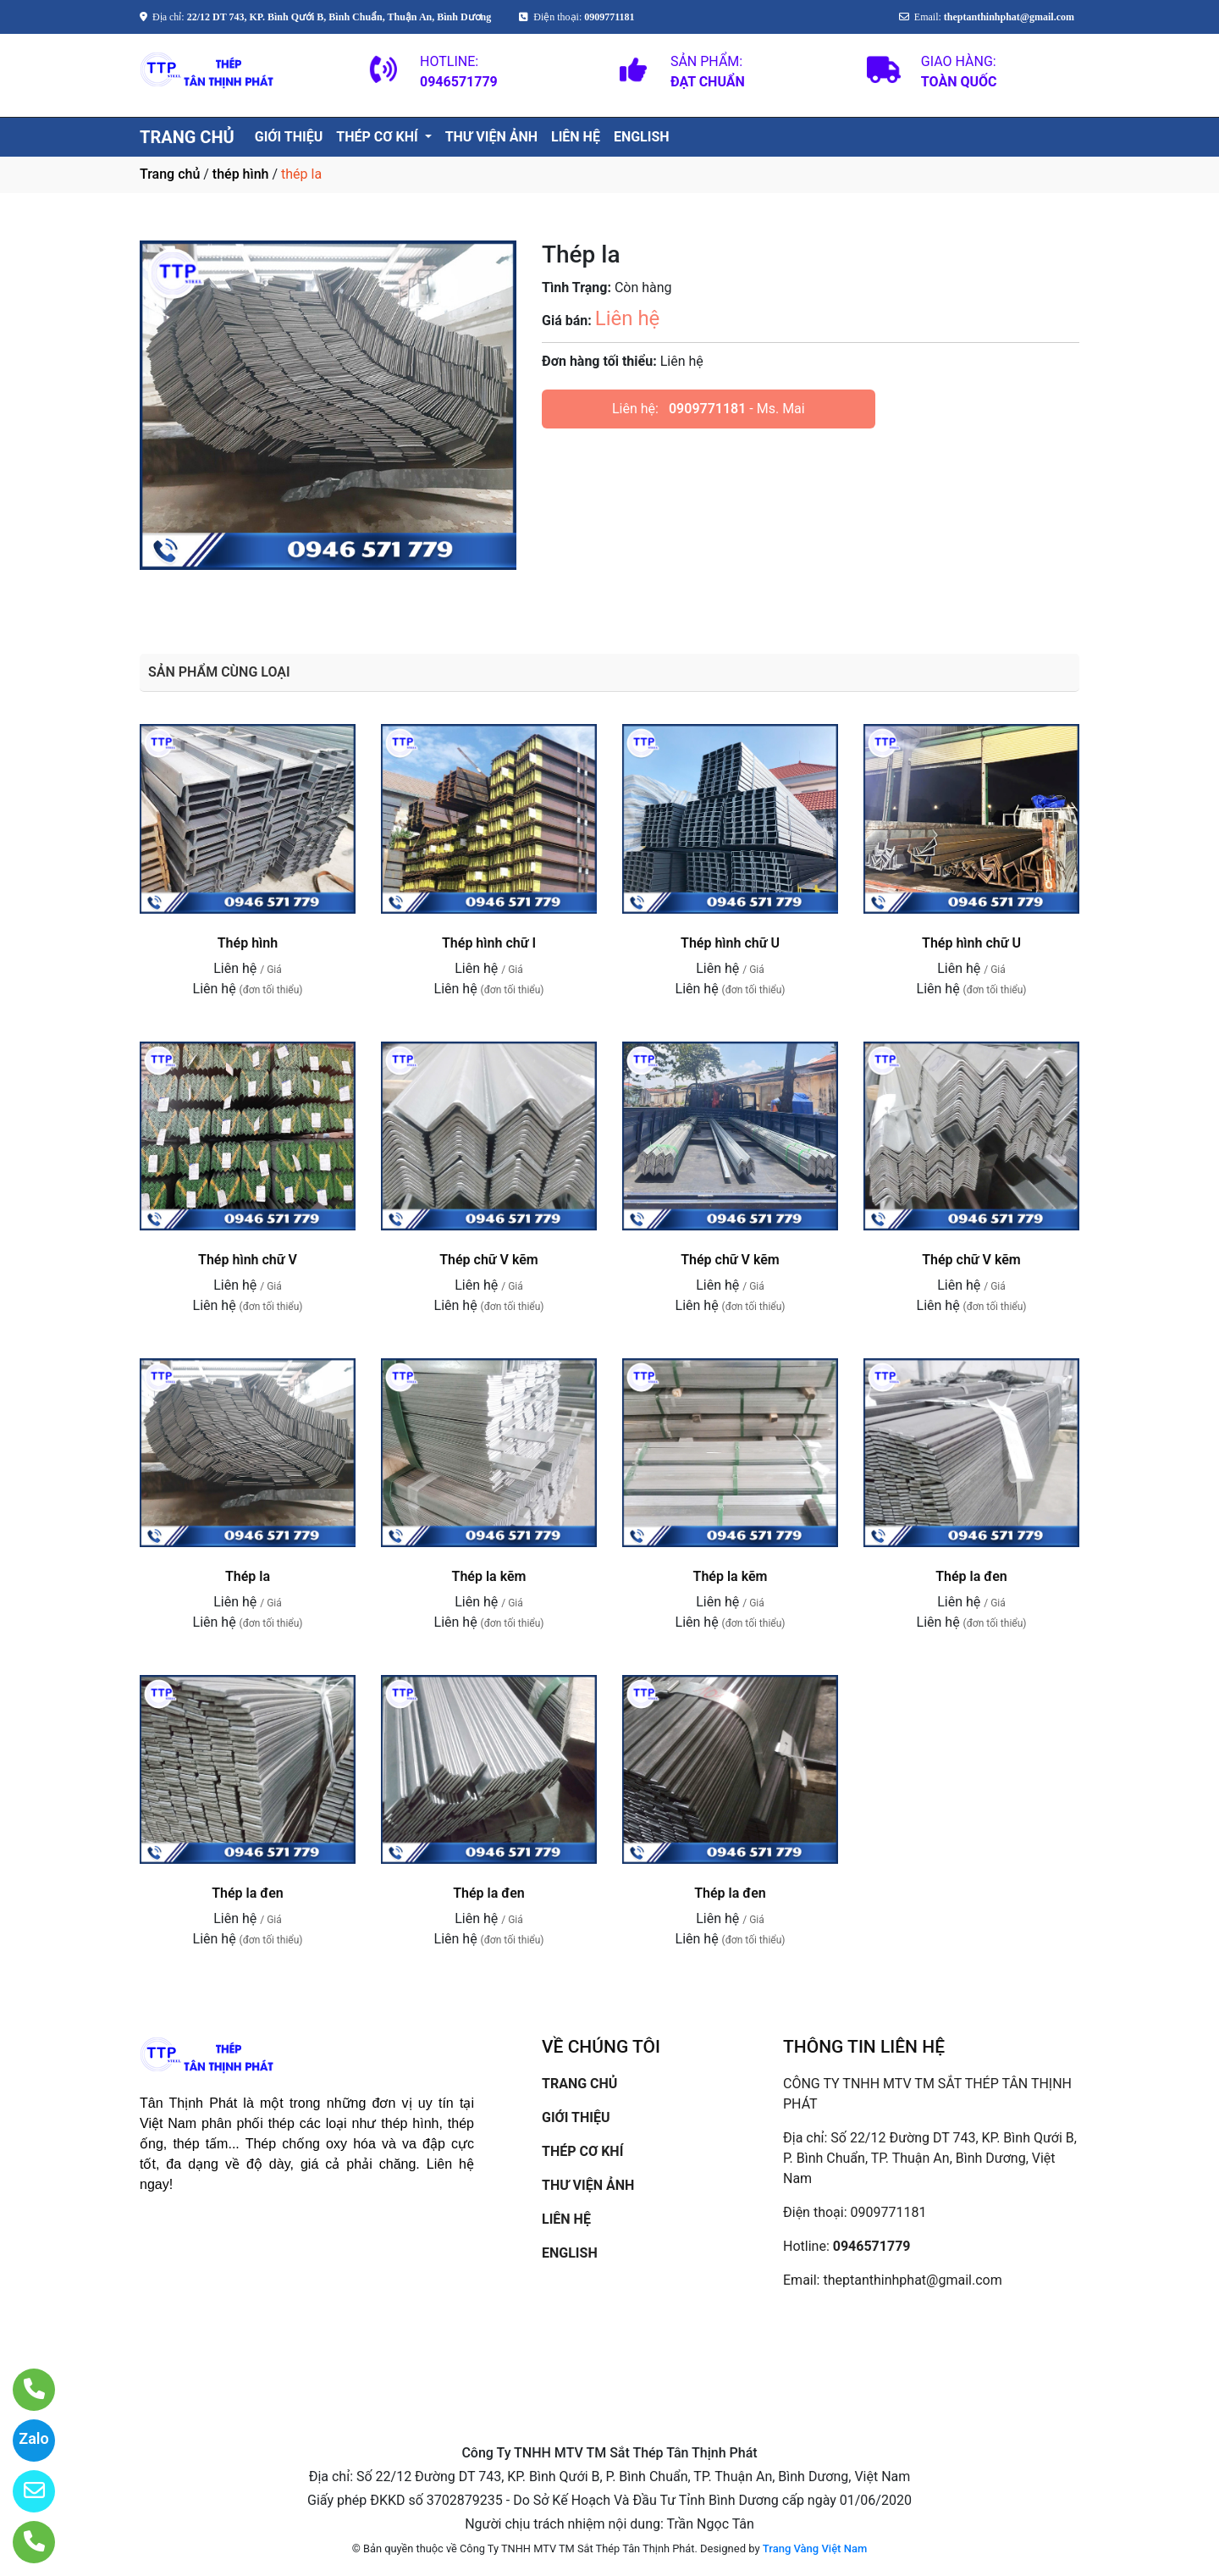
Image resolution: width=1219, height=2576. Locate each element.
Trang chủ (170, 174)
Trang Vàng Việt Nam (815, 2548)
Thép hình (248, 943)
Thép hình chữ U (730, 943)
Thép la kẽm (489, 1576)
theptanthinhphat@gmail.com (912, 2280)
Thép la (247, 1576)
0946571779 (872, 2246)
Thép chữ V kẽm (488, 1260)
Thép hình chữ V (247, 1260)
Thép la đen (971, 1576)
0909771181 (707, 409)
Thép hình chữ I (489, 943)
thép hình (240, 174)
